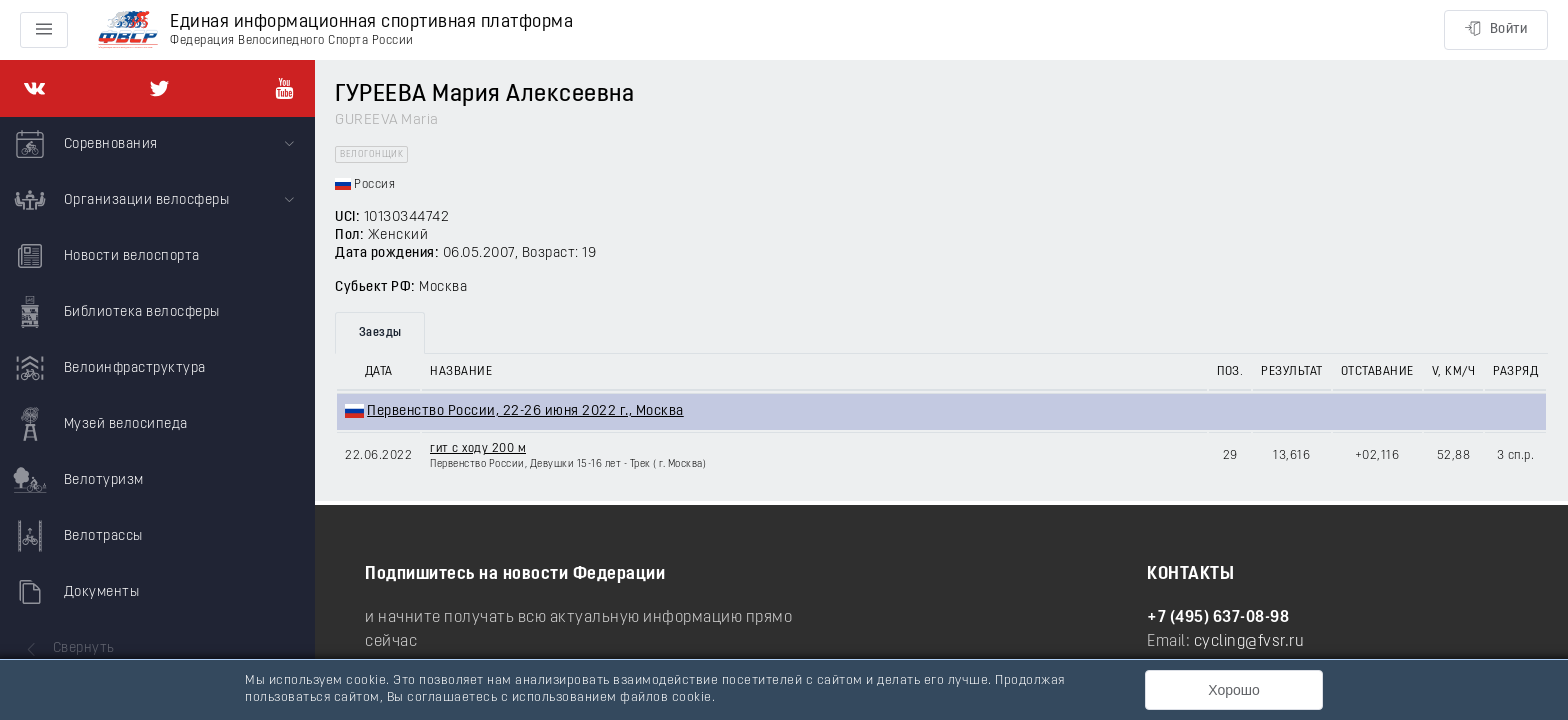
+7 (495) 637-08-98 (1218, 618)
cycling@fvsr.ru (1249, 642)
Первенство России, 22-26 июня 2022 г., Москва (525, 411)
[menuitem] (157, 145)
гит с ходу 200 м (478, 449)
